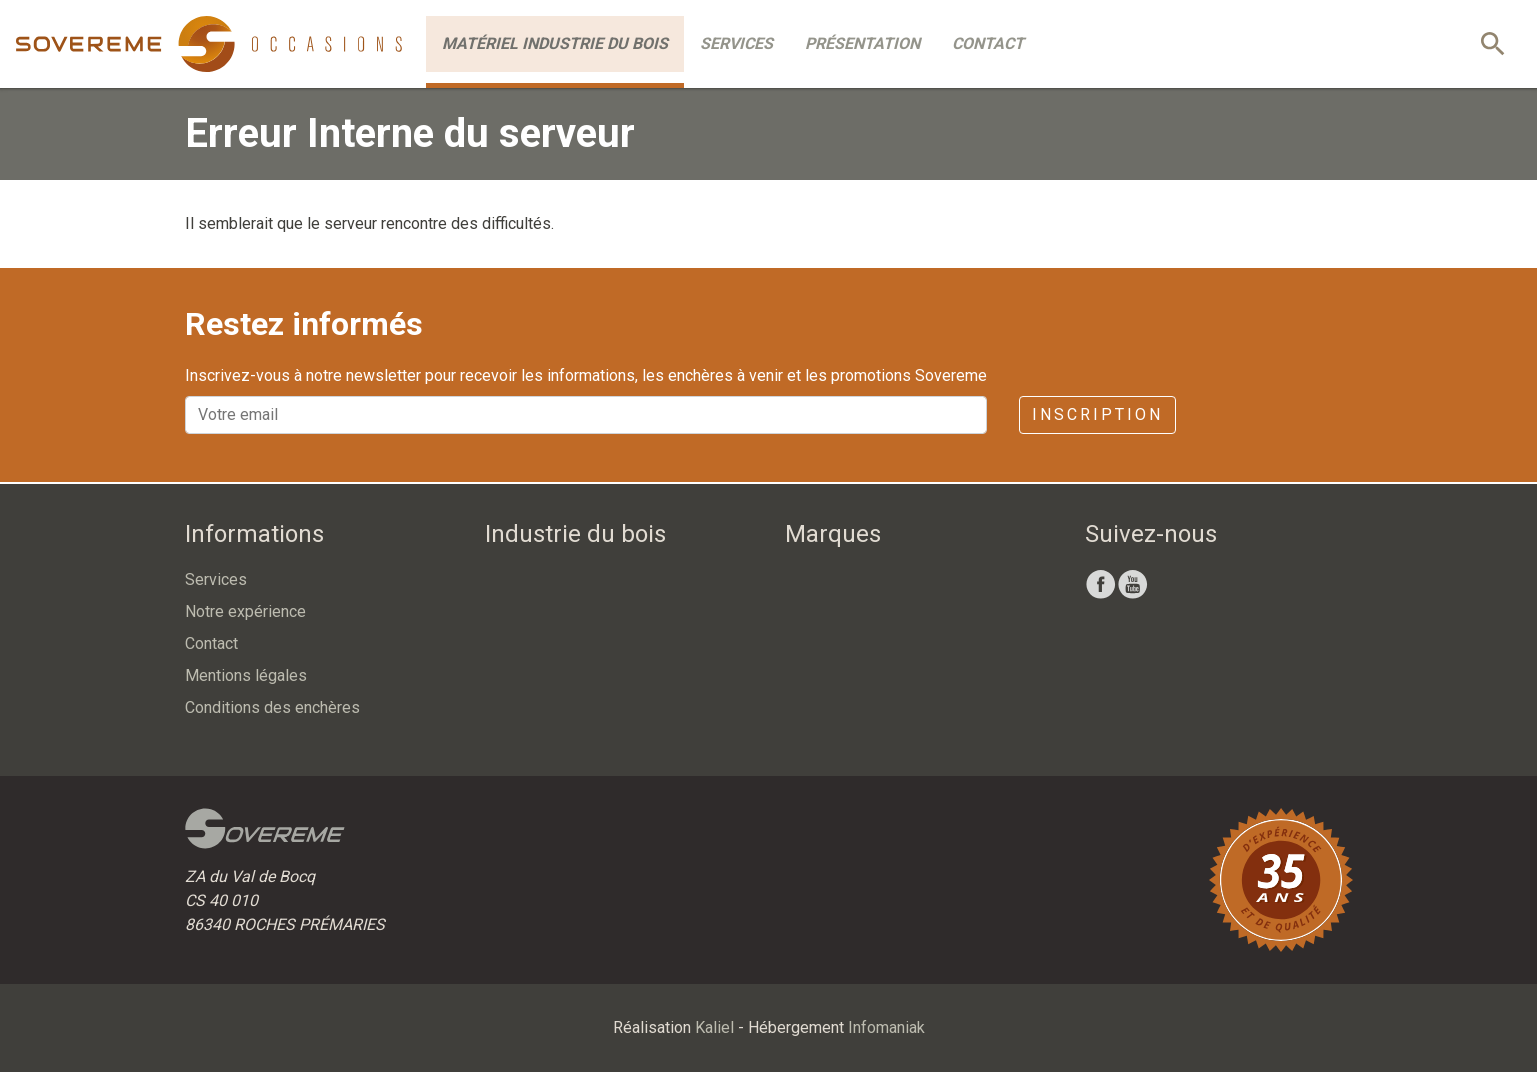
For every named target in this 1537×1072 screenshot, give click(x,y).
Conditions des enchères (272, 707)
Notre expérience (245, 611)
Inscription (1097, 414)
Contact (988, 43)
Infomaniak (886, 1027)
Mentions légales (246, 675)
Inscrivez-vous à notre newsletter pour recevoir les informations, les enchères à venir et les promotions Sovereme (586, 375)
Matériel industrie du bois (555, 43)
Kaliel (714, 1027)
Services (736, 43)
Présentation (862, 43)
